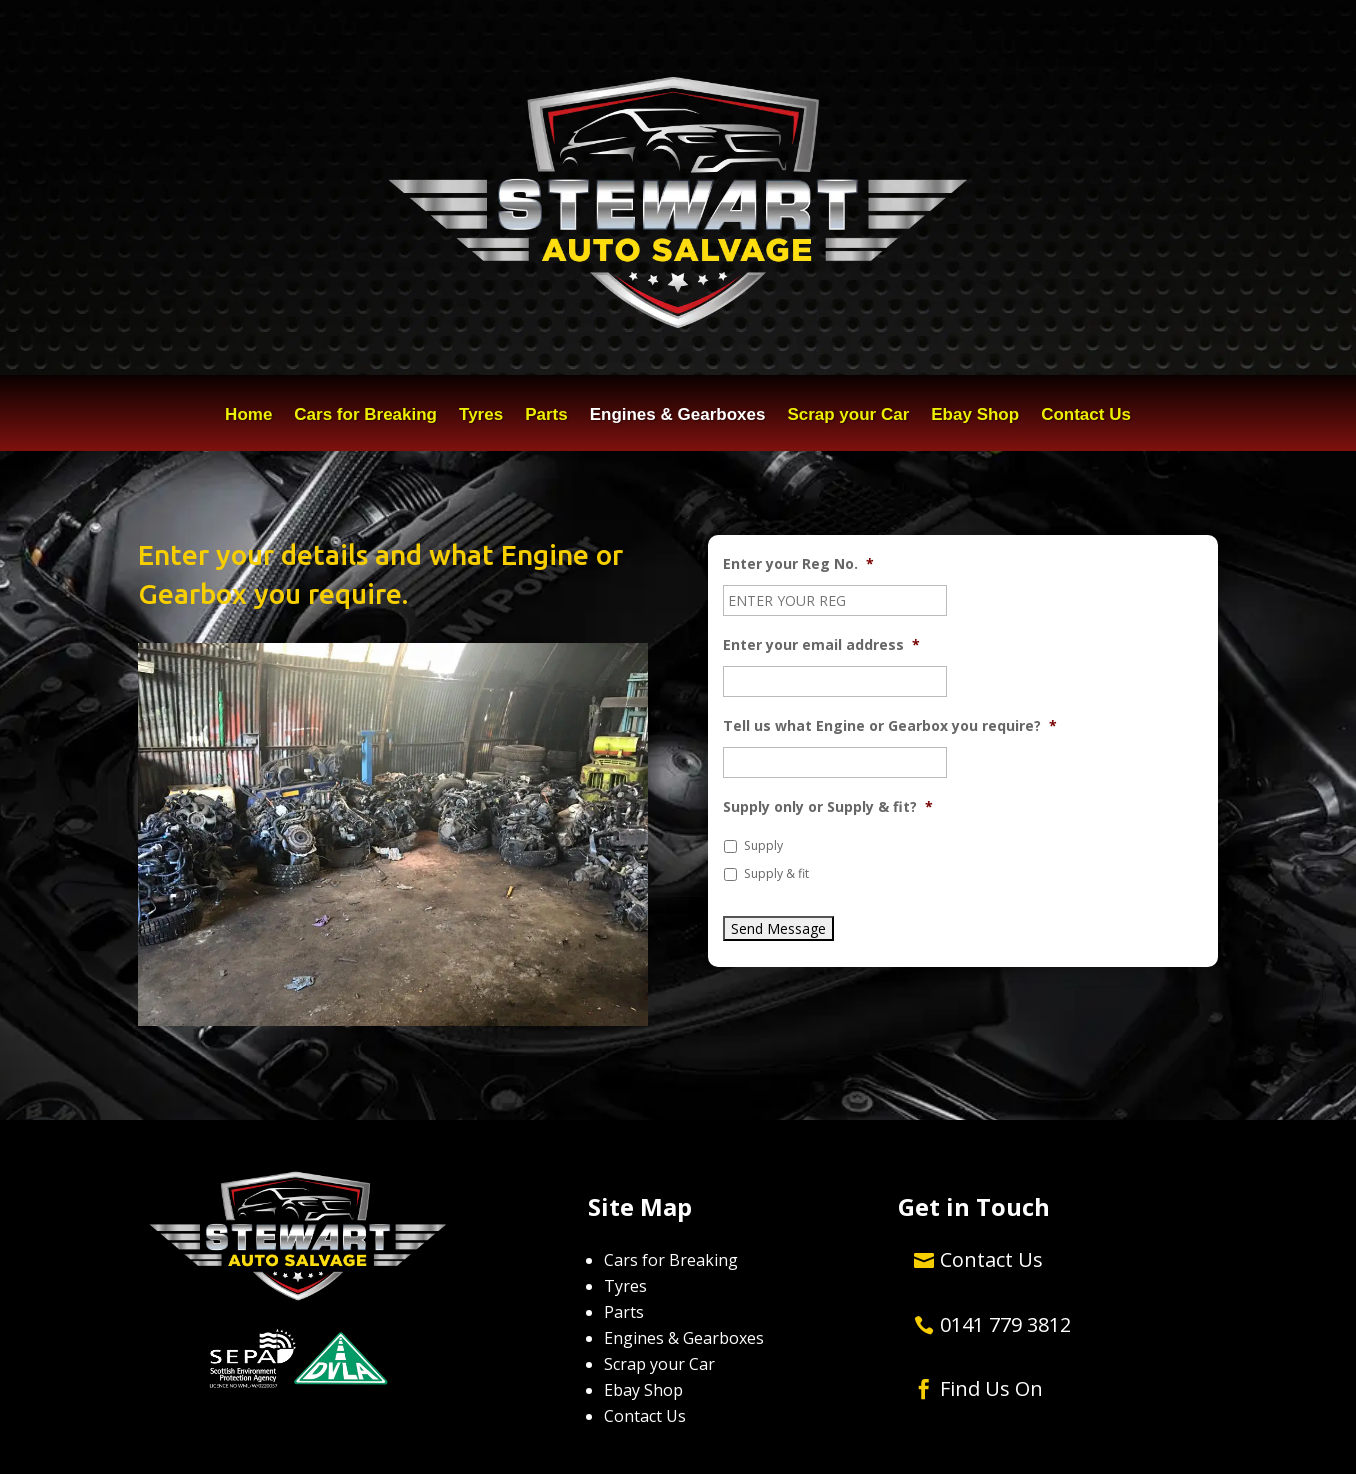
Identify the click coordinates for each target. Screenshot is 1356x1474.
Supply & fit (776, 873)
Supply (763, 845)
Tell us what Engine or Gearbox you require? (890, 726)
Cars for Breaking (365, 416)
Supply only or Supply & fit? (828, 807)
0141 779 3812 (1005, 1324)
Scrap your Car (848, 416)
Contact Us (1086, 416)
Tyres (481, 416)
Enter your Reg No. (798, 564)
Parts (546, 416)
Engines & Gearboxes (678, 416)
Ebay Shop (975, 416)
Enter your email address (821, 645)
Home (248, 416)
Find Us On (991, 1388)
